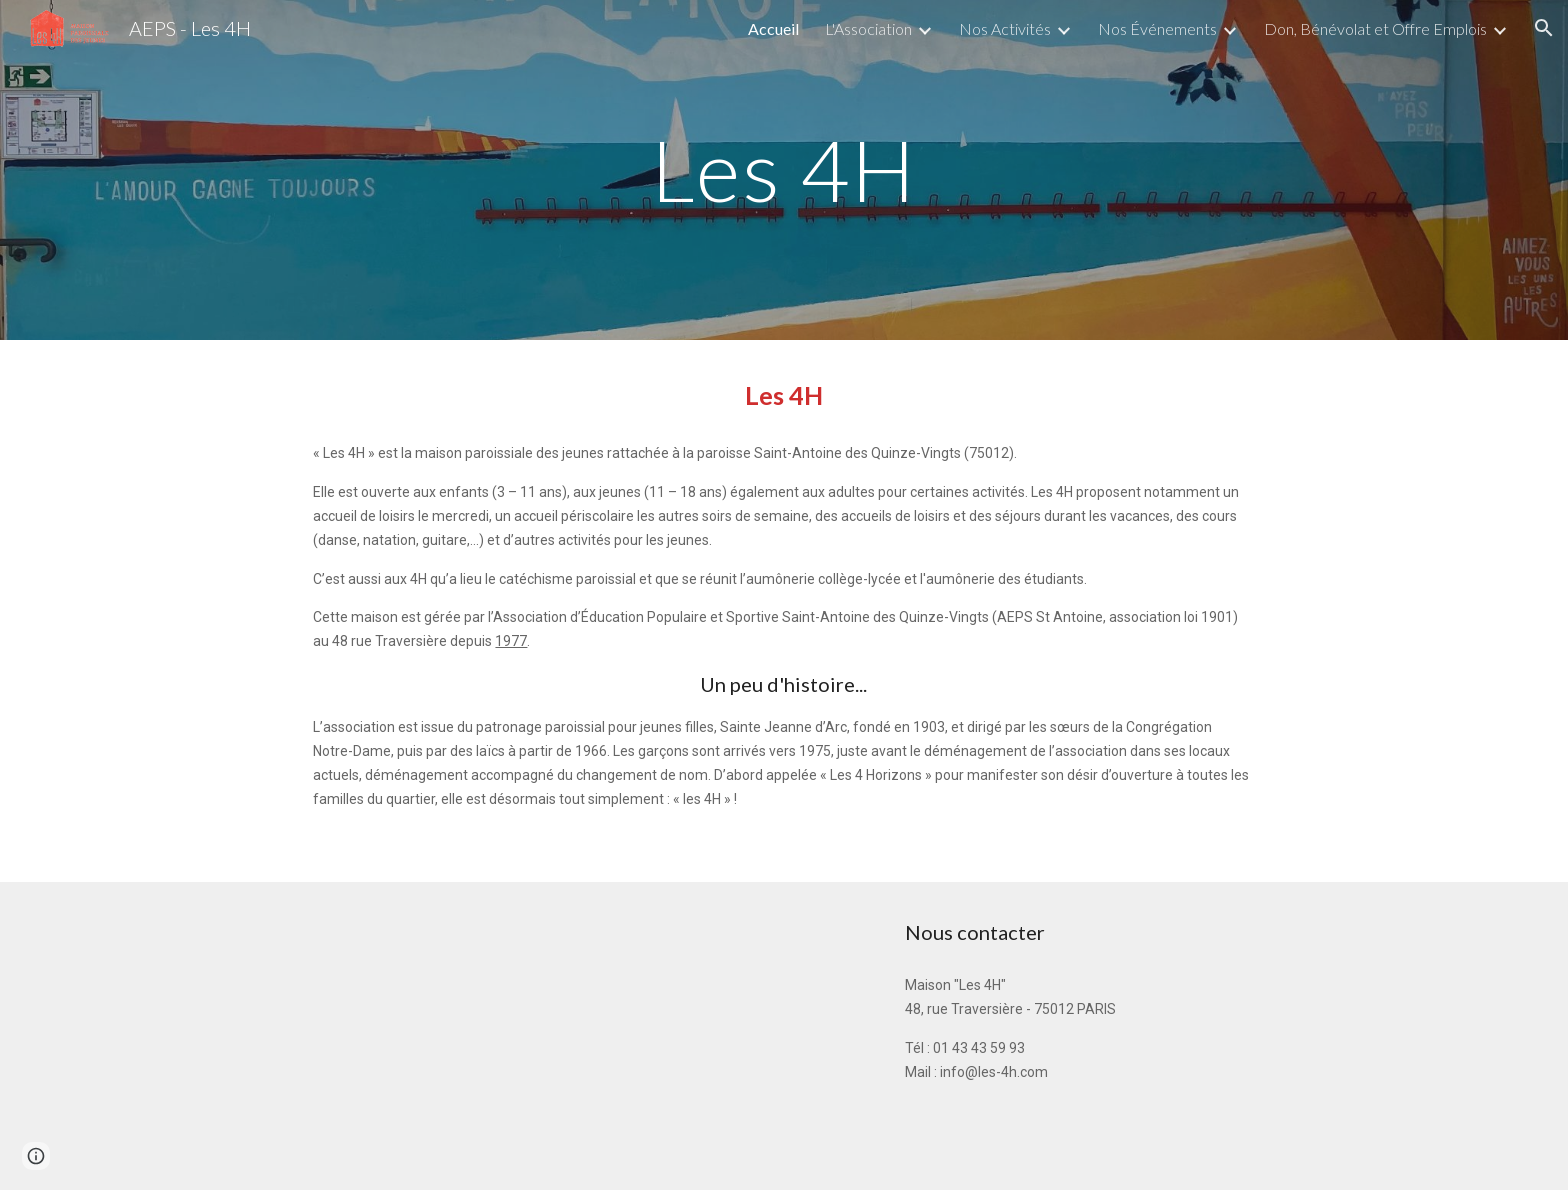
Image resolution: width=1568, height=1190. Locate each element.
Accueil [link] (773, 28)
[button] (1544, 28)
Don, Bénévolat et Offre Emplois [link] (1375, 28)
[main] (783, 169)
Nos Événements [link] (1157, 28)
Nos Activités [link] (1005, 28)
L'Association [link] (868, 28)
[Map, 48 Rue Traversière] (439, 1036)
